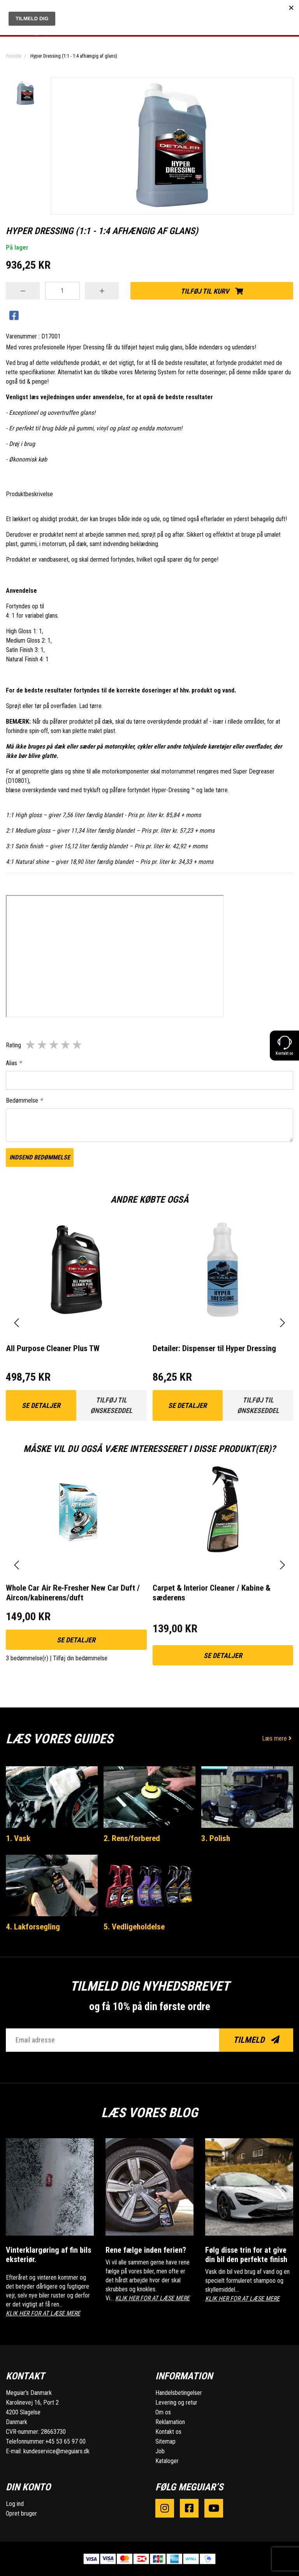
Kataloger (167, 2461)
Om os (163, 2412)
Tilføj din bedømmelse (80, 1658)
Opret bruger (21, 2513)
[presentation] (16, 1323)
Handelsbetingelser (178, 2392)
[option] (25, 93)
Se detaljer (41, 1405)
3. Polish (215, 1838)
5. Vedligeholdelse (134, 1926)
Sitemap (165, 2441)
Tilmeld (256, 2040)
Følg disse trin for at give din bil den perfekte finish (246, 2254)
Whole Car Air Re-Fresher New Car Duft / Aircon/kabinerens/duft (73, 1592)
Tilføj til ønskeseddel (111, 1405)
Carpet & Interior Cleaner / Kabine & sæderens (212, 1592)
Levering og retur (176, 2402)
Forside (13, 56)
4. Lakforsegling (33, 1926)
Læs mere (277, 1738)
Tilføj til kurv (212, 291)
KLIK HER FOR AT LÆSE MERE (43, 2313)
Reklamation (170, 2422)
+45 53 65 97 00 (65, 2441)
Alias (13, 1063)
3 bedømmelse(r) (27, 1658)
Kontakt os (168, 2431)
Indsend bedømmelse (39, 1157)
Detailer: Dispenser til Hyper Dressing (214, 1348)
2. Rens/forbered (132, 1838)
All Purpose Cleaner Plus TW (53, 1348)
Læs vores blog (149, 2112)
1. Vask (18, 1838)
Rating (13, 1045)
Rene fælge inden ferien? (146, 2250)
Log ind (15, 2503)
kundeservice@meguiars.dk (56, 2451)
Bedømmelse (24, 1100)
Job (160, 2451)
